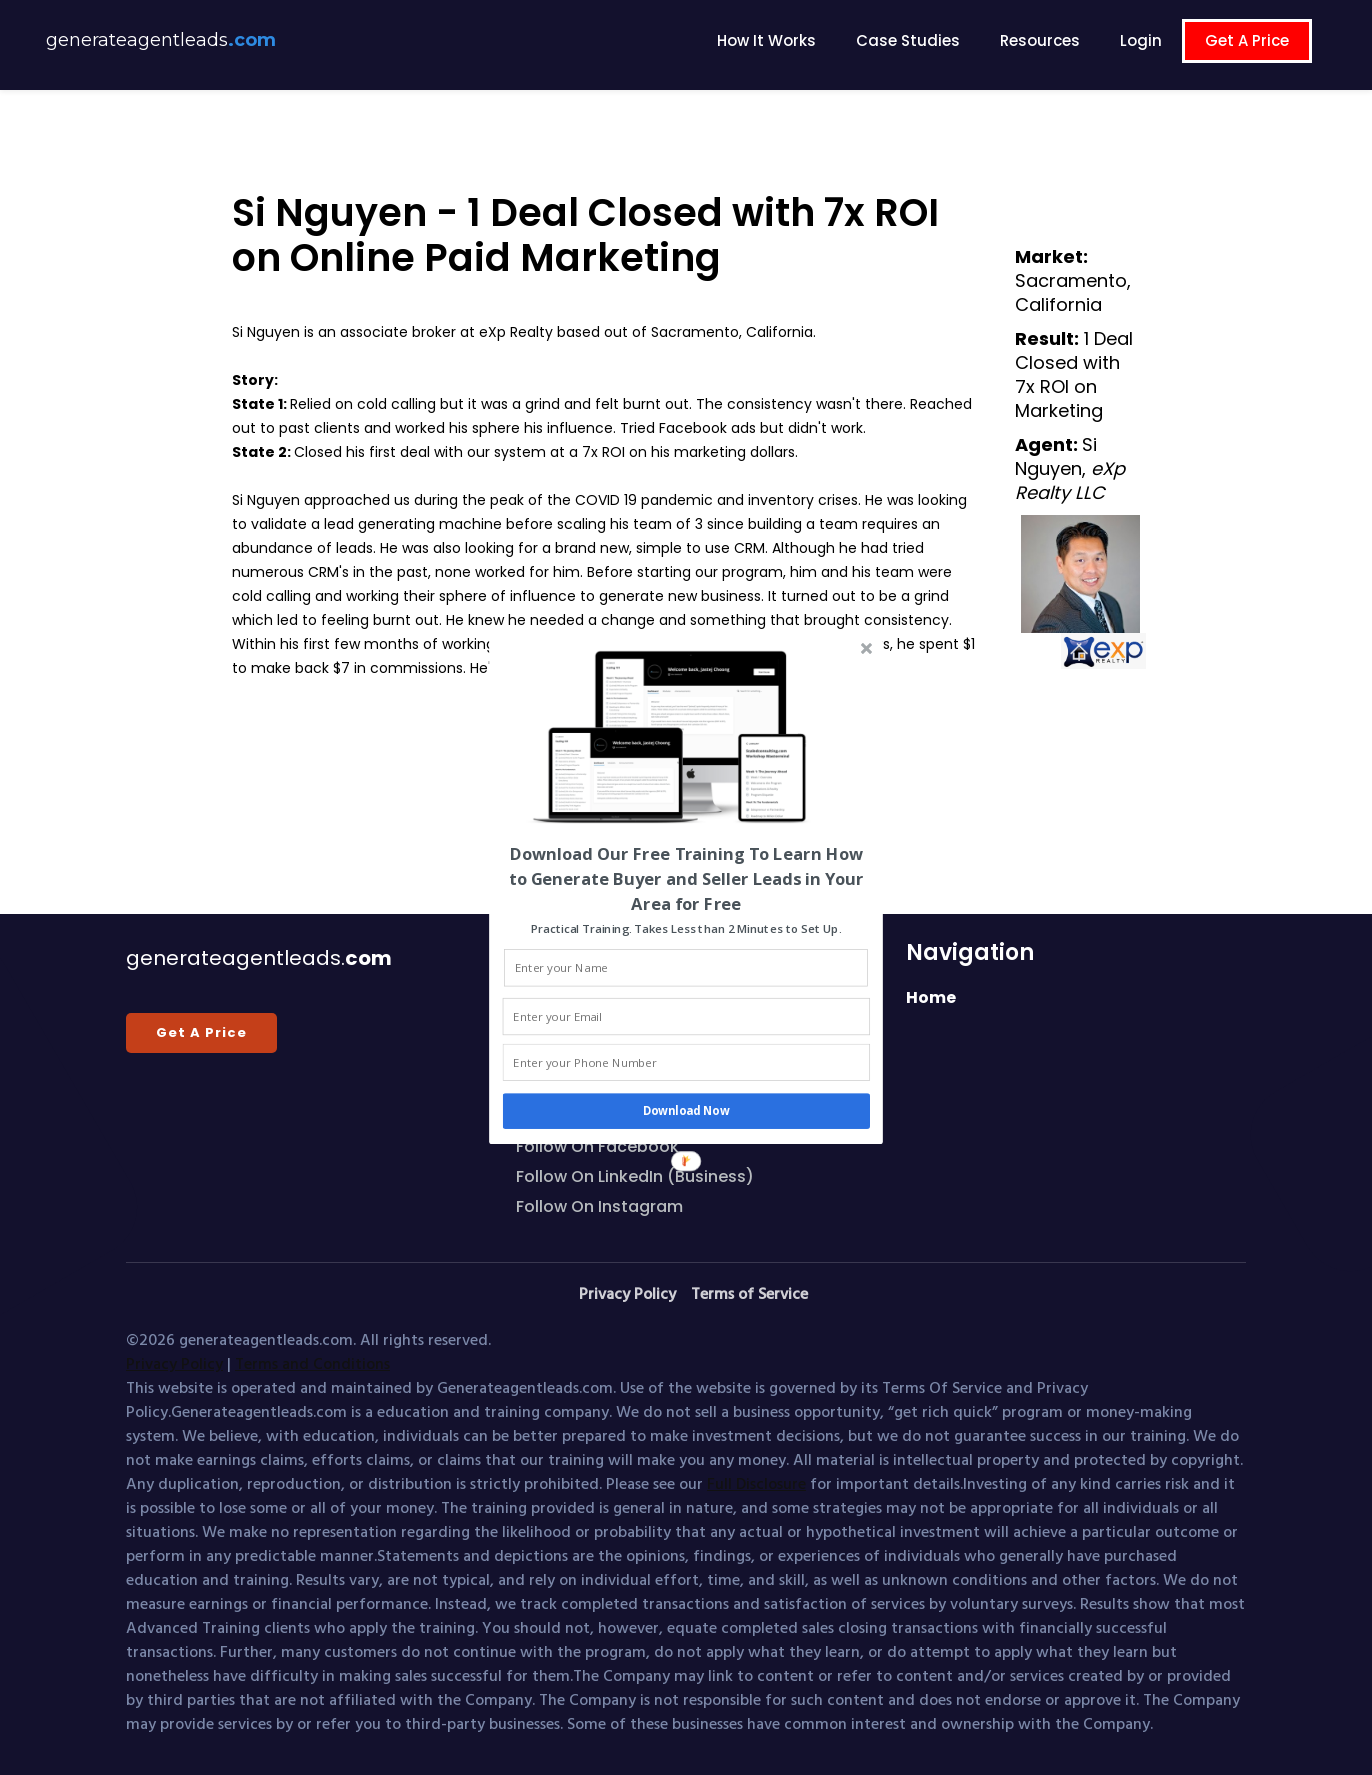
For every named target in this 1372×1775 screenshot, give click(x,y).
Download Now (686, 1111)
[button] (686, 878)
